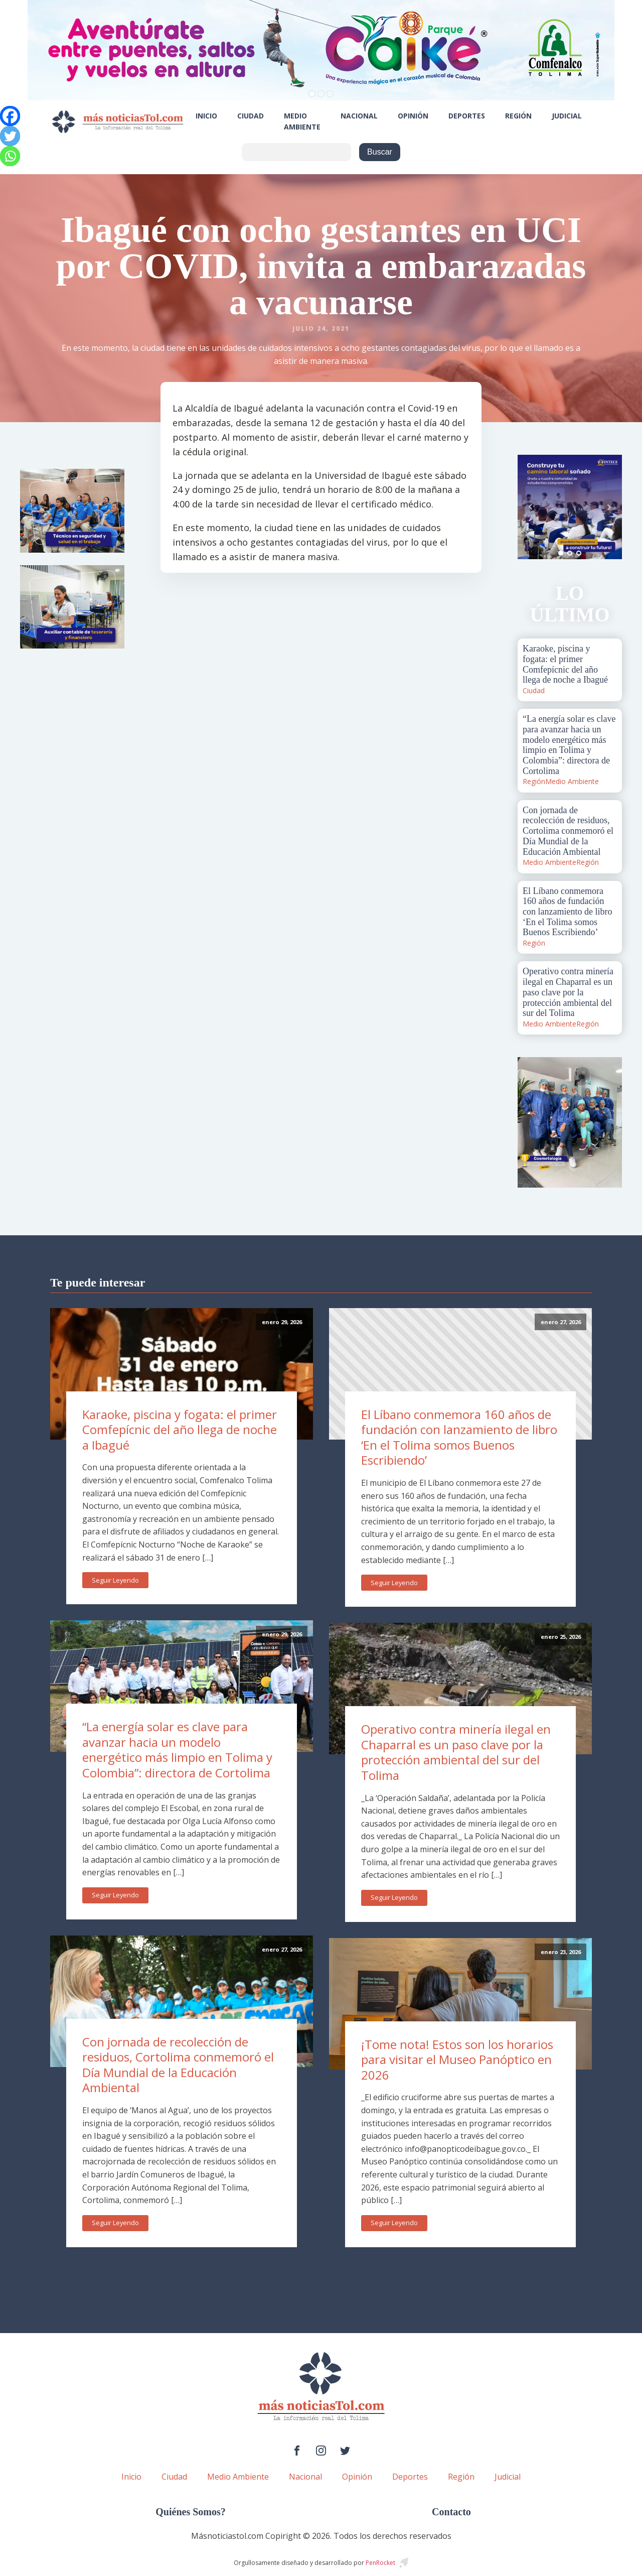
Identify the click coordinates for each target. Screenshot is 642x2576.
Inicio (206, 115)
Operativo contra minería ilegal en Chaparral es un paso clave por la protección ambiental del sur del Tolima (456, 1752)
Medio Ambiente (302, 121)
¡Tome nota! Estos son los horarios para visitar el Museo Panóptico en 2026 (457, 2059)
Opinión (413, 115)
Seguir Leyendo (115, 1580)
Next (609, 507)
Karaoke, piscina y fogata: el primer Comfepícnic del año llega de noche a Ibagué (179, 1429)
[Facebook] (10, 116)
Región (518, 115)
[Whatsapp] (10, 156)
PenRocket (380, 2562)
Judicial (567, 115)
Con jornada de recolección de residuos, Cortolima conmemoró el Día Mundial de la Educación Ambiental (178, 2064)
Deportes (466, 115)
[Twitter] (10, 136)
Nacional (359, 115)
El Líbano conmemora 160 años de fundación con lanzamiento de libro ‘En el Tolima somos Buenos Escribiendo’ (459, 1437)
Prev (531, 507)
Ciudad (250, 115)
